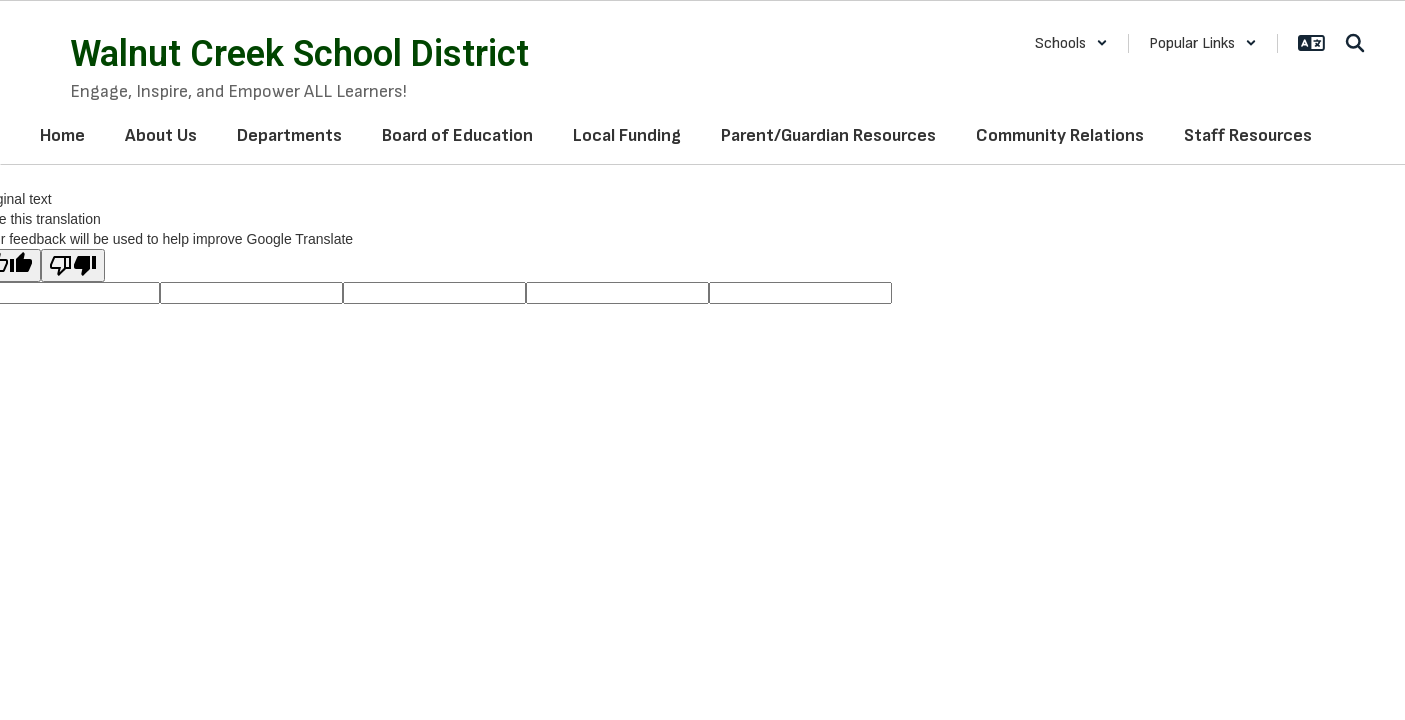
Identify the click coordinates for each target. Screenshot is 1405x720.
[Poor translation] (73, 265)
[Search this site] (1355, 43)
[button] (1071, 43)
